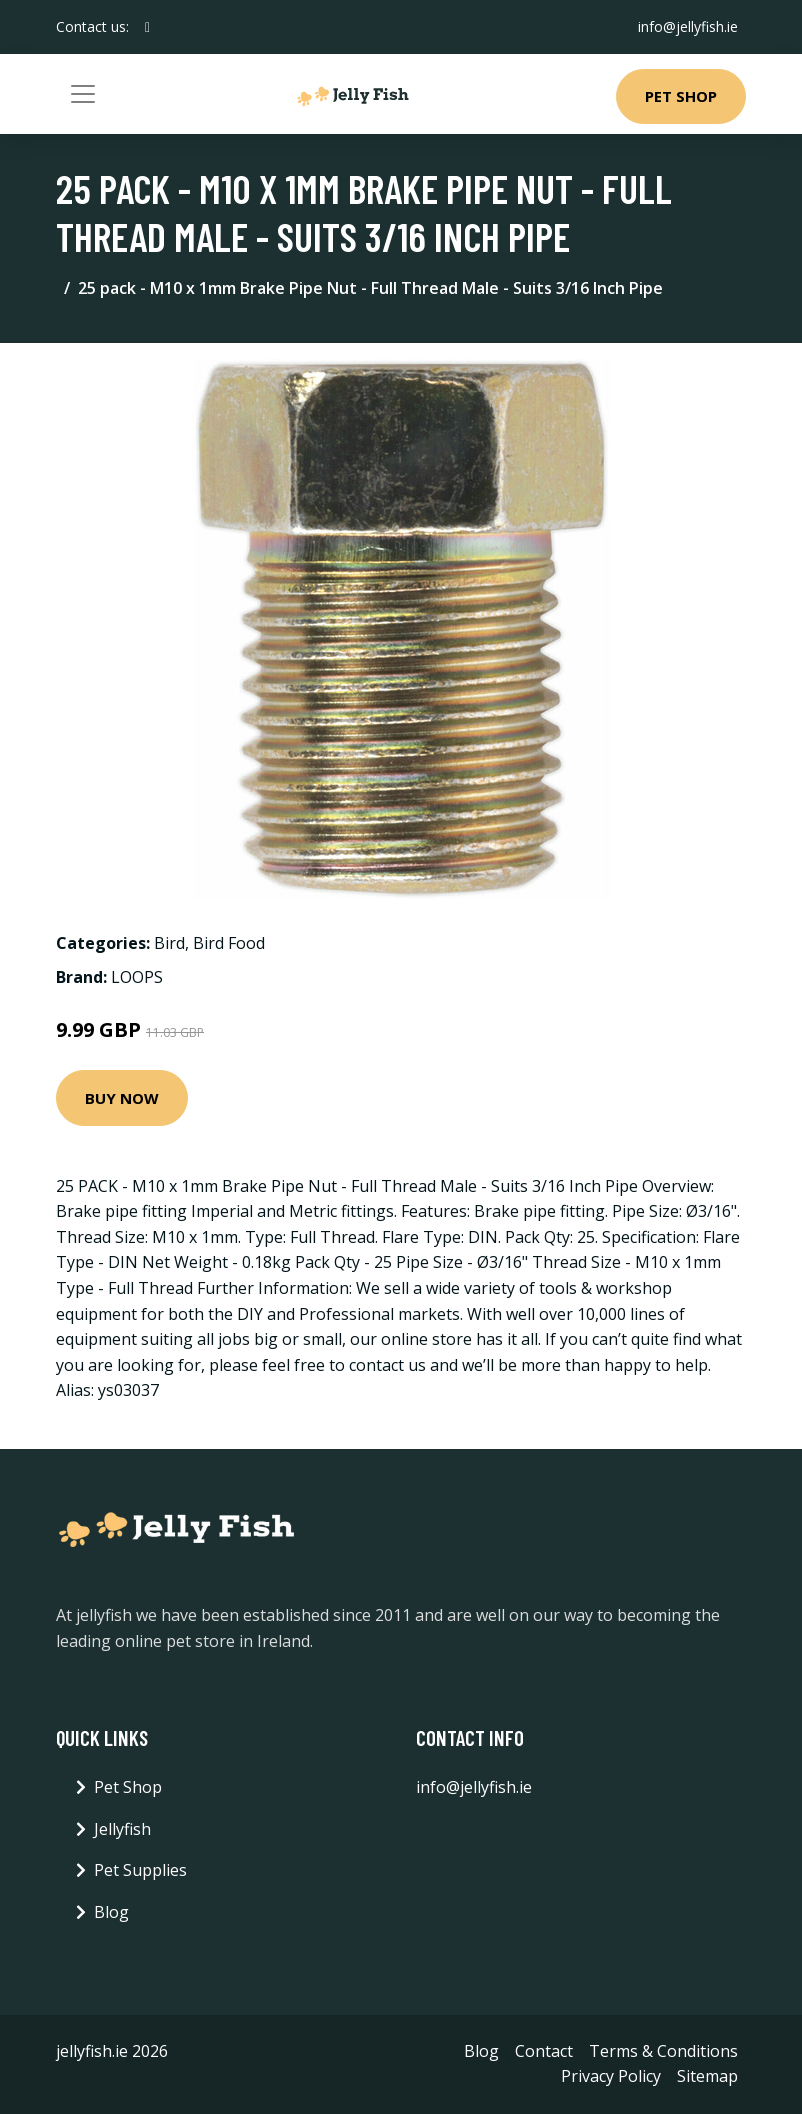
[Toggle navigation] (83, 94)
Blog (111, 1912)
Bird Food (229, 943)
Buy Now (122, 1098)
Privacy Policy (611, 2076)
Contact (544, 2051)
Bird (169, 943)
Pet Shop (681, 96)
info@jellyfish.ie (688, 26)
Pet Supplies (140, 1870)
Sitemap (707, 2076)
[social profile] (147, 27)
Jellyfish (122, 1829)
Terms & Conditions (663, 2051)
